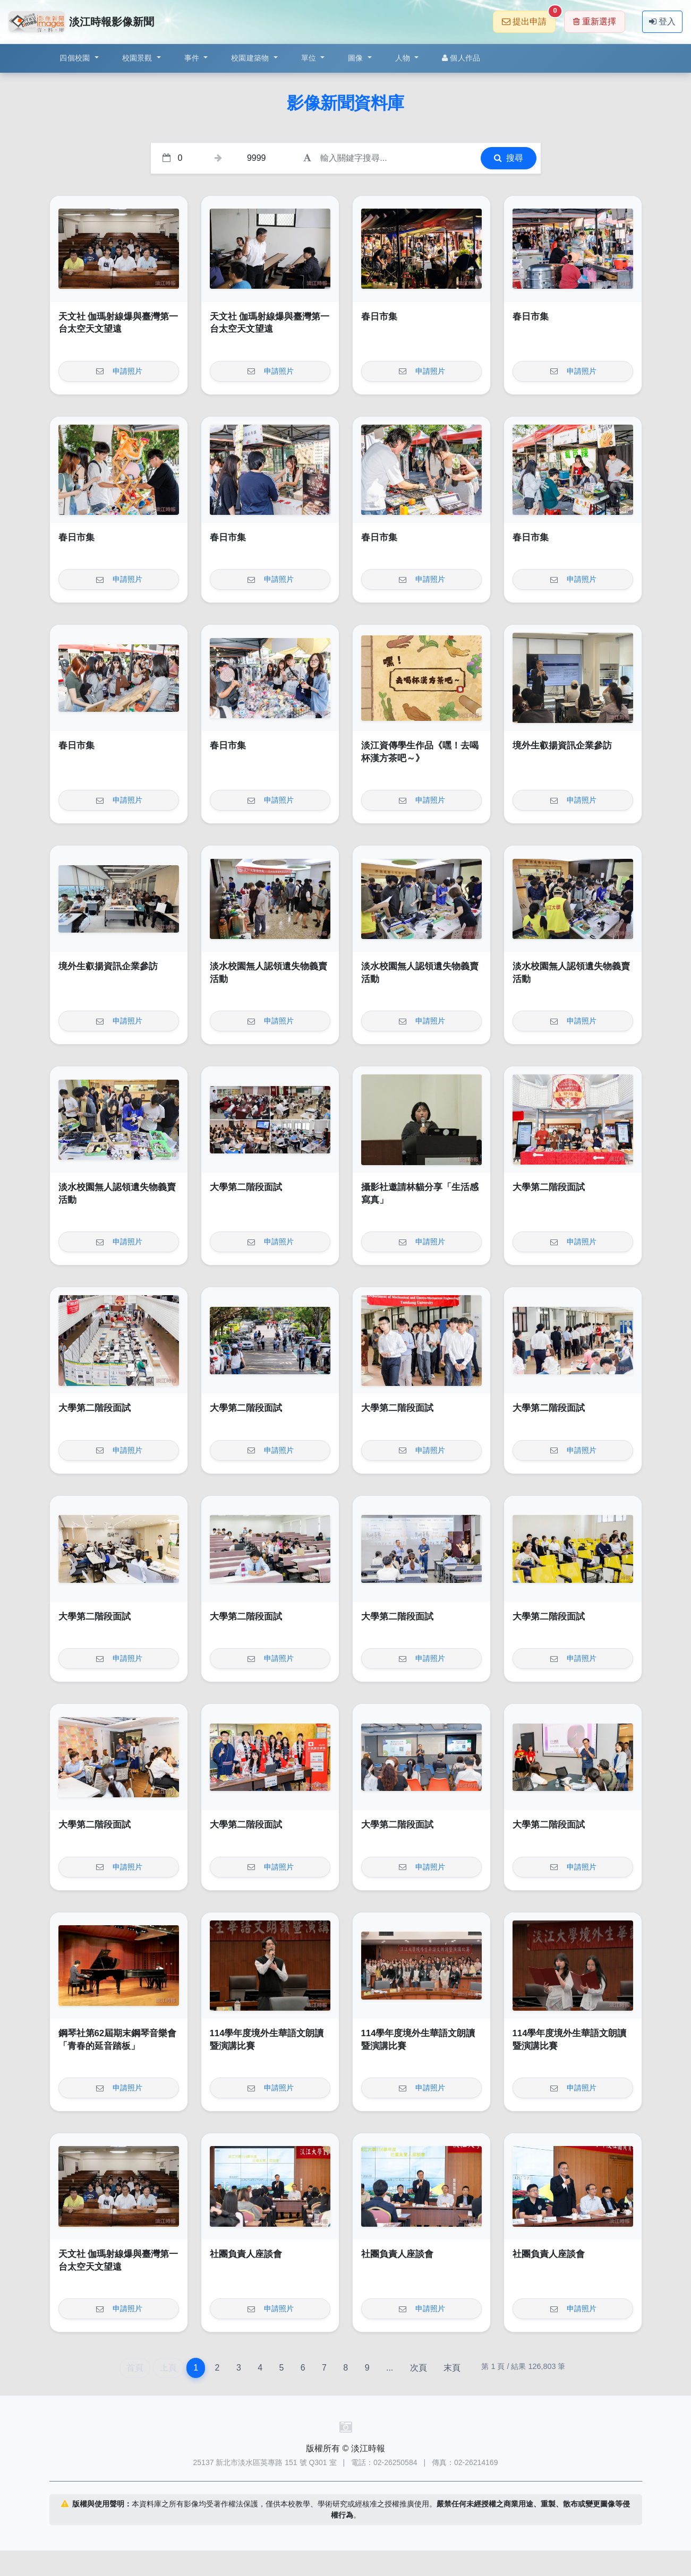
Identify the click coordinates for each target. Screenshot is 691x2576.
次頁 (418, 2367)
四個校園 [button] (75, 58)
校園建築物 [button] (251, 58)
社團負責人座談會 (246, 2254)
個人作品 (461, 58)
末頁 (451, 2367)
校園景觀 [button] (138, 58)
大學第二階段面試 (246, 1187)
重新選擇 (594, 21)
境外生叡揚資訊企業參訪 (562, 745)
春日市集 (379, 317)
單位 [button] (310, 58)
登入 (662, 21)
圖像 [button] (356, 58)
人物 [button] (404, 58)
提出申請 (529, 18)
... (389, 2367)
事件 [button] (193, 58)
